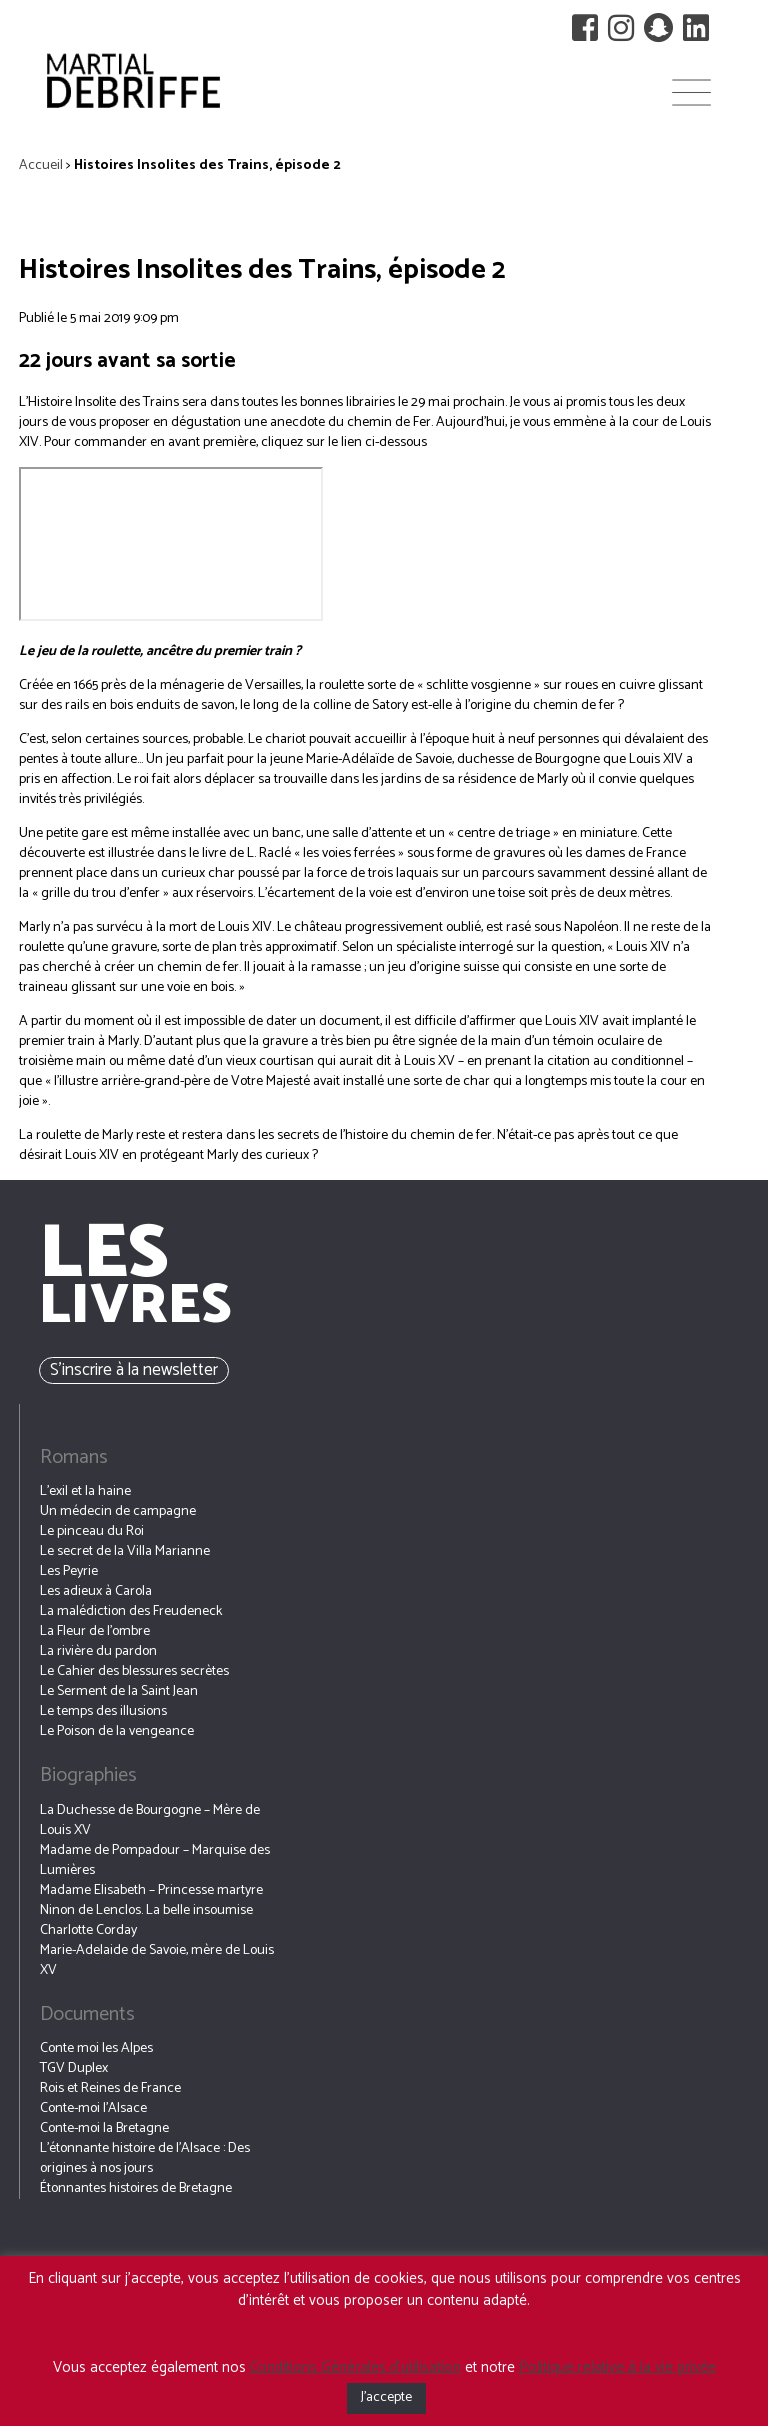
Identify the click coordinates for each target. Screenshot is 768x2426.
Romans (74, 1457)
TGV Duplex (74, 2068)
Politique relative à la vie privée (617, 2367)
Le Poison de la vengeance (117, 1731)
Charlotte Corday (88, 1930)
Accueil (41, 165)
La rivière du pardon (98, 1651)
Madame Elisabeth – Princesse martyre (151, 1890)
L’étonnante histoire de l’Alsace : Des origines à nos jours (145, 2158)
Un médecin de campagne (118, 1511)
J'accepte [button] (386, 2397)
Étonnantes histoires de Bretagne (136, 2188)
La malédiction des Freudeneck (131, 1611)
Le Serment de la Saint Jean (119, 1691)
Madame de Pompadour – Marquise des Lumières (155, 1860)
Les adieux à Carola (96, 1591)
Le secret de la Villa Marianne (125, 1551)
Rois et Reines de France (110, 2088)
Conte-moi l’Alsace (93, 2108)
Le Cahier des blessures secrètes (134, 1671)
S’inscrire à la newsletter (134, 1370)
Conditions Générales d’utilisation (355, 2367)
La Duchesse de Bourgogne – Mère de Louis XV (150, 1820)
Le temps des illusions (103, 1711)
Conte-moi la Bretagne (104, 2128)
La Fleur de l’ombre (95, 1631)
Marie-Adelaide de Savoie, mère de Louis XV (157, 1960)
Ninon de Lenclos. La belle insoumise (146, 1910)
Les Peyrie (69, 1571)
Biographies (88, 1775)
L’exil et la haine (85, 1491)
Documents (87, 2014)
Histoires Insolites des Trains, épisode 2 (262, 270)
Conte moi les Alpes (96, 2048)
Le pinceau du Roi (92, 1531)
